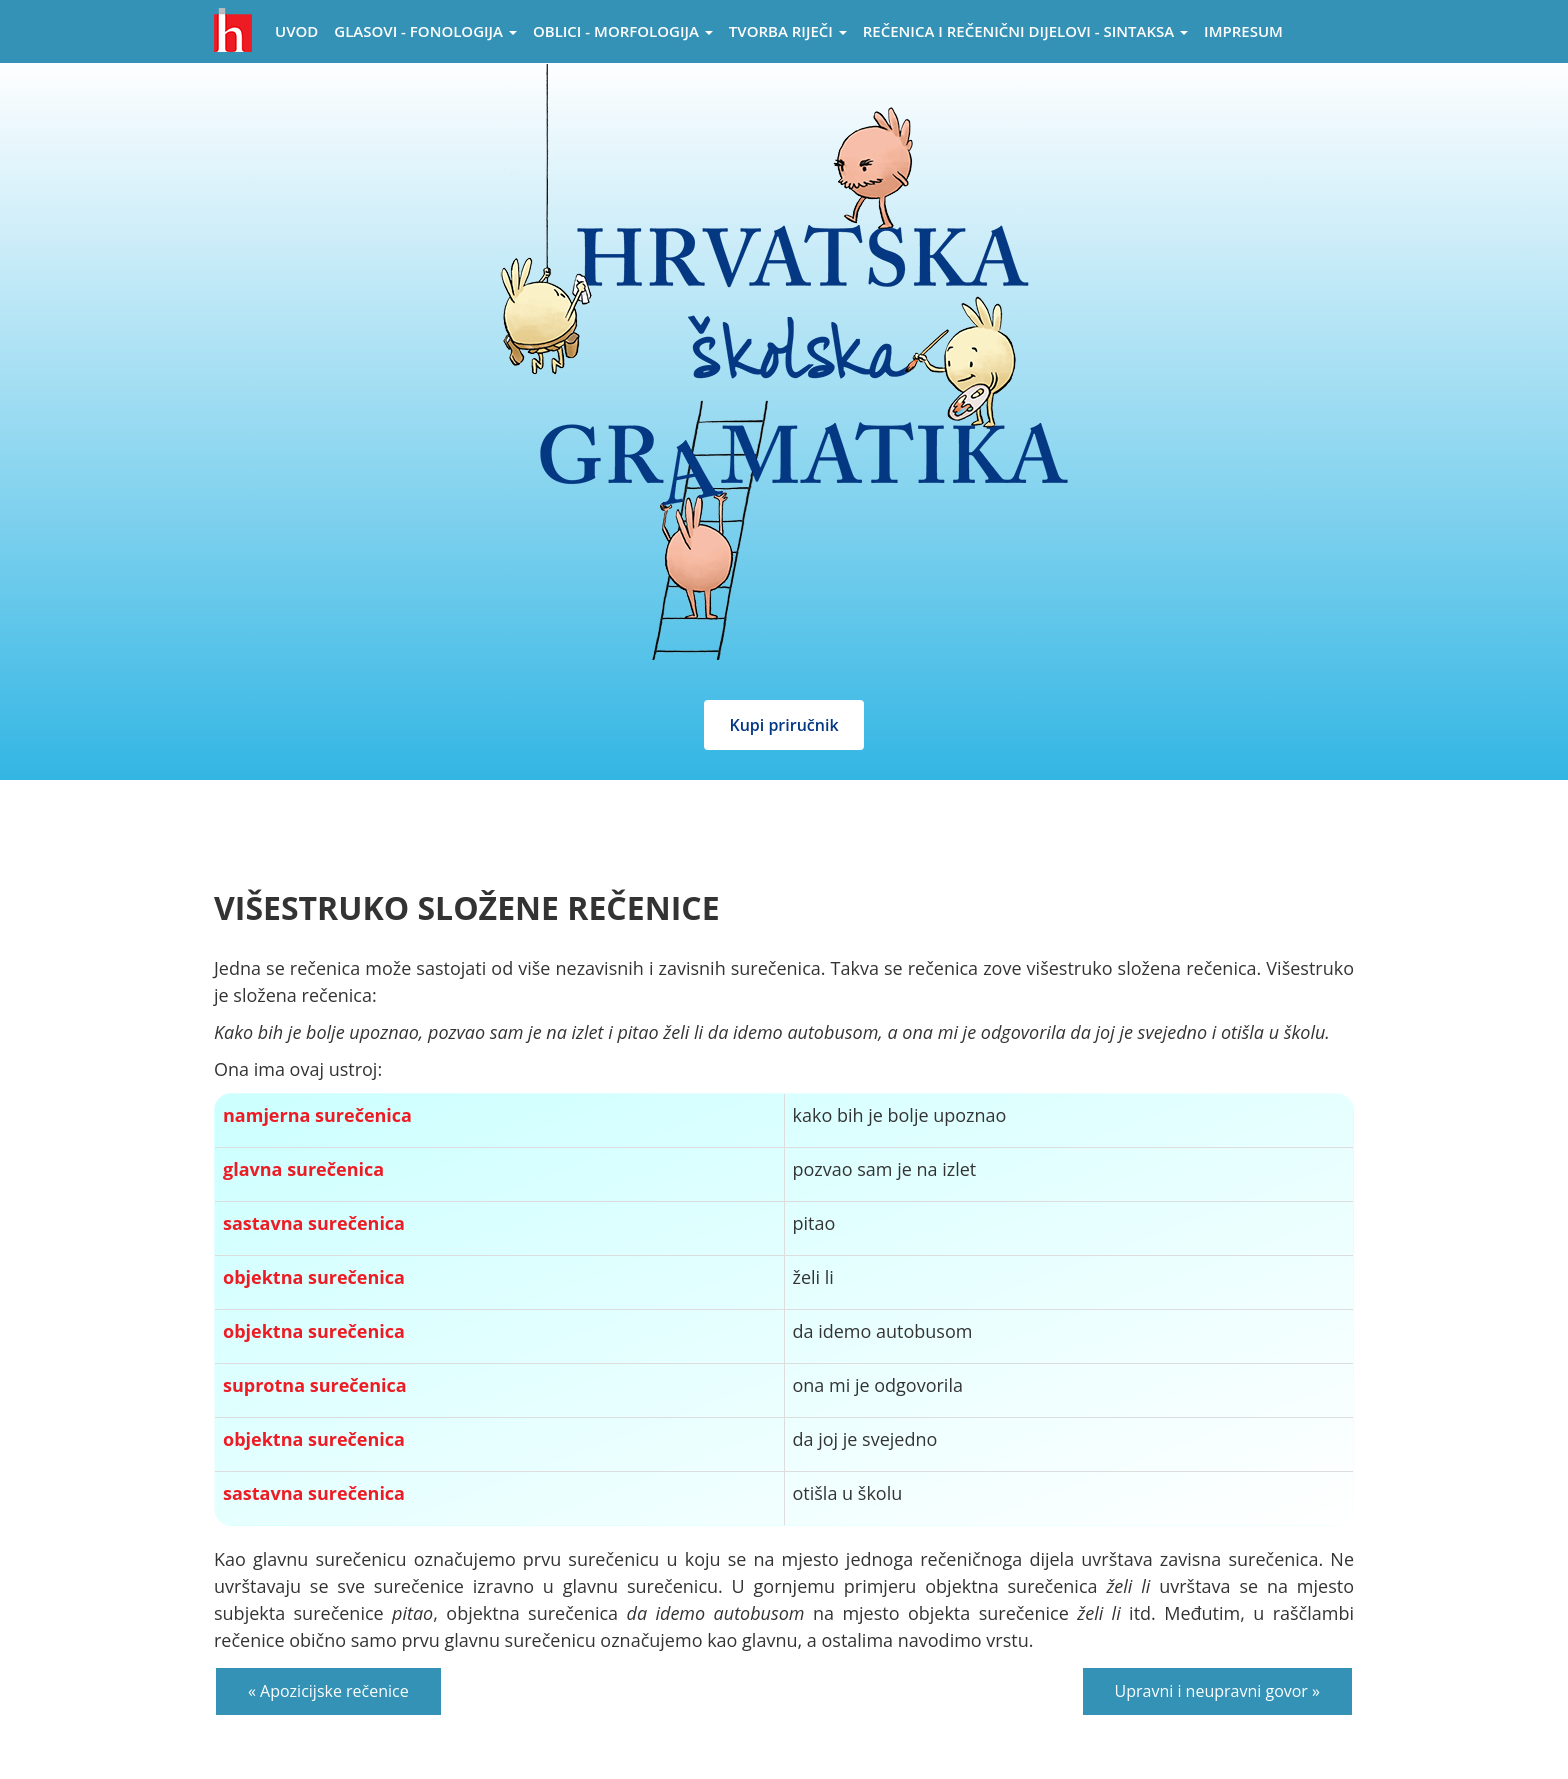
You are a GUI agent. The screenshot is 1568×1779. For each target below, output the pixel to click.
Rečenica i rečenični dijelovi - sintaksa (1025, 31)
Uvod (296, 31)
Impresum (1243, 31)
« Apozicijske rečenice (328, 1691)
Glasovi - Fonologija (425, 31)
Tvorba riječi (788, 31)
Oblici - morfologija (623, 31)
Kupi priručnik (783, 725)
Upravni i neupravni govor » (1217, 1691)
